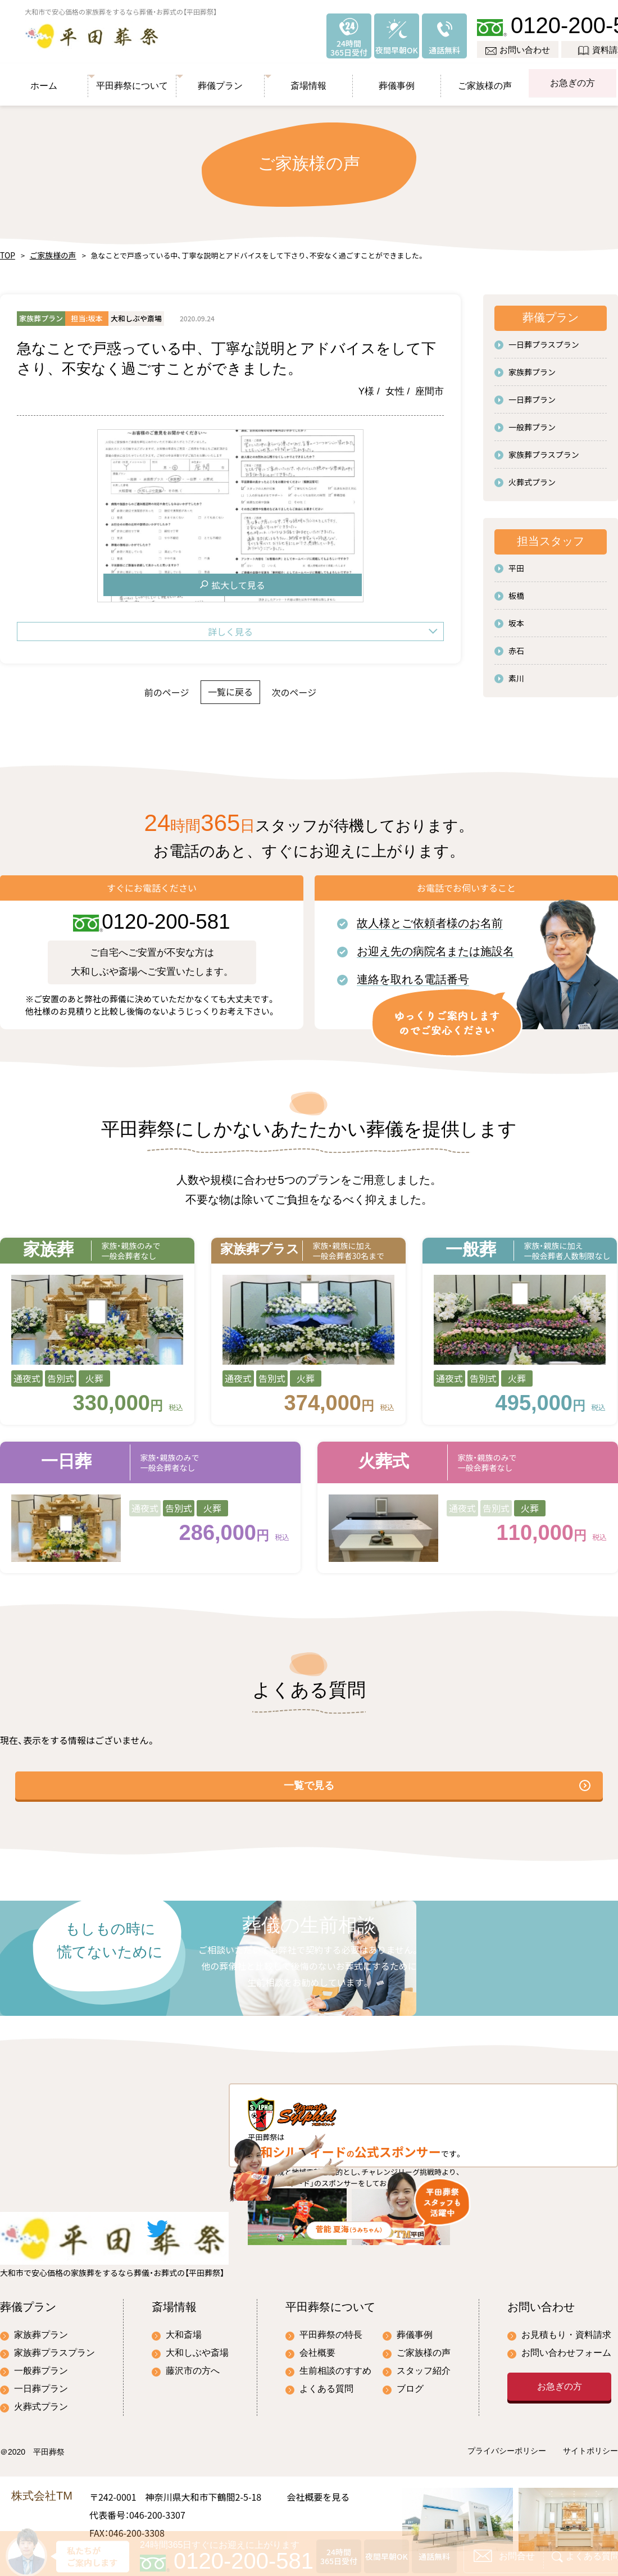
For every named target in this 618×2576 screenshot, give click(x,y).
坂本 (516, 617)
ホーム (44, 77)
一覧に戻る (230, 686)
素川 (516, 672)
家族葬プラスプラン (543, 449)
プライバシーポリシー (506, 2420)
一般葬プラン (532, 421)
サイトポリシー (590, 2420)
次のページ (320, 687)
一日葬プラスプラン (543, 338)
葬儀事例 (397, 77)
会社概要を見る (318, 2465)
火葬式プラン (532, 476)
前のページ (141, 687)
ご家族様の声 (485, 77)
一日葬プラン (532, 393)
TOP (6, 250)
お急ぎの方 (573, 77)
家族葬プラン (532, 366)
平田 (516, 562)
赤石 (516, 645)
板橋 (516, 590)
